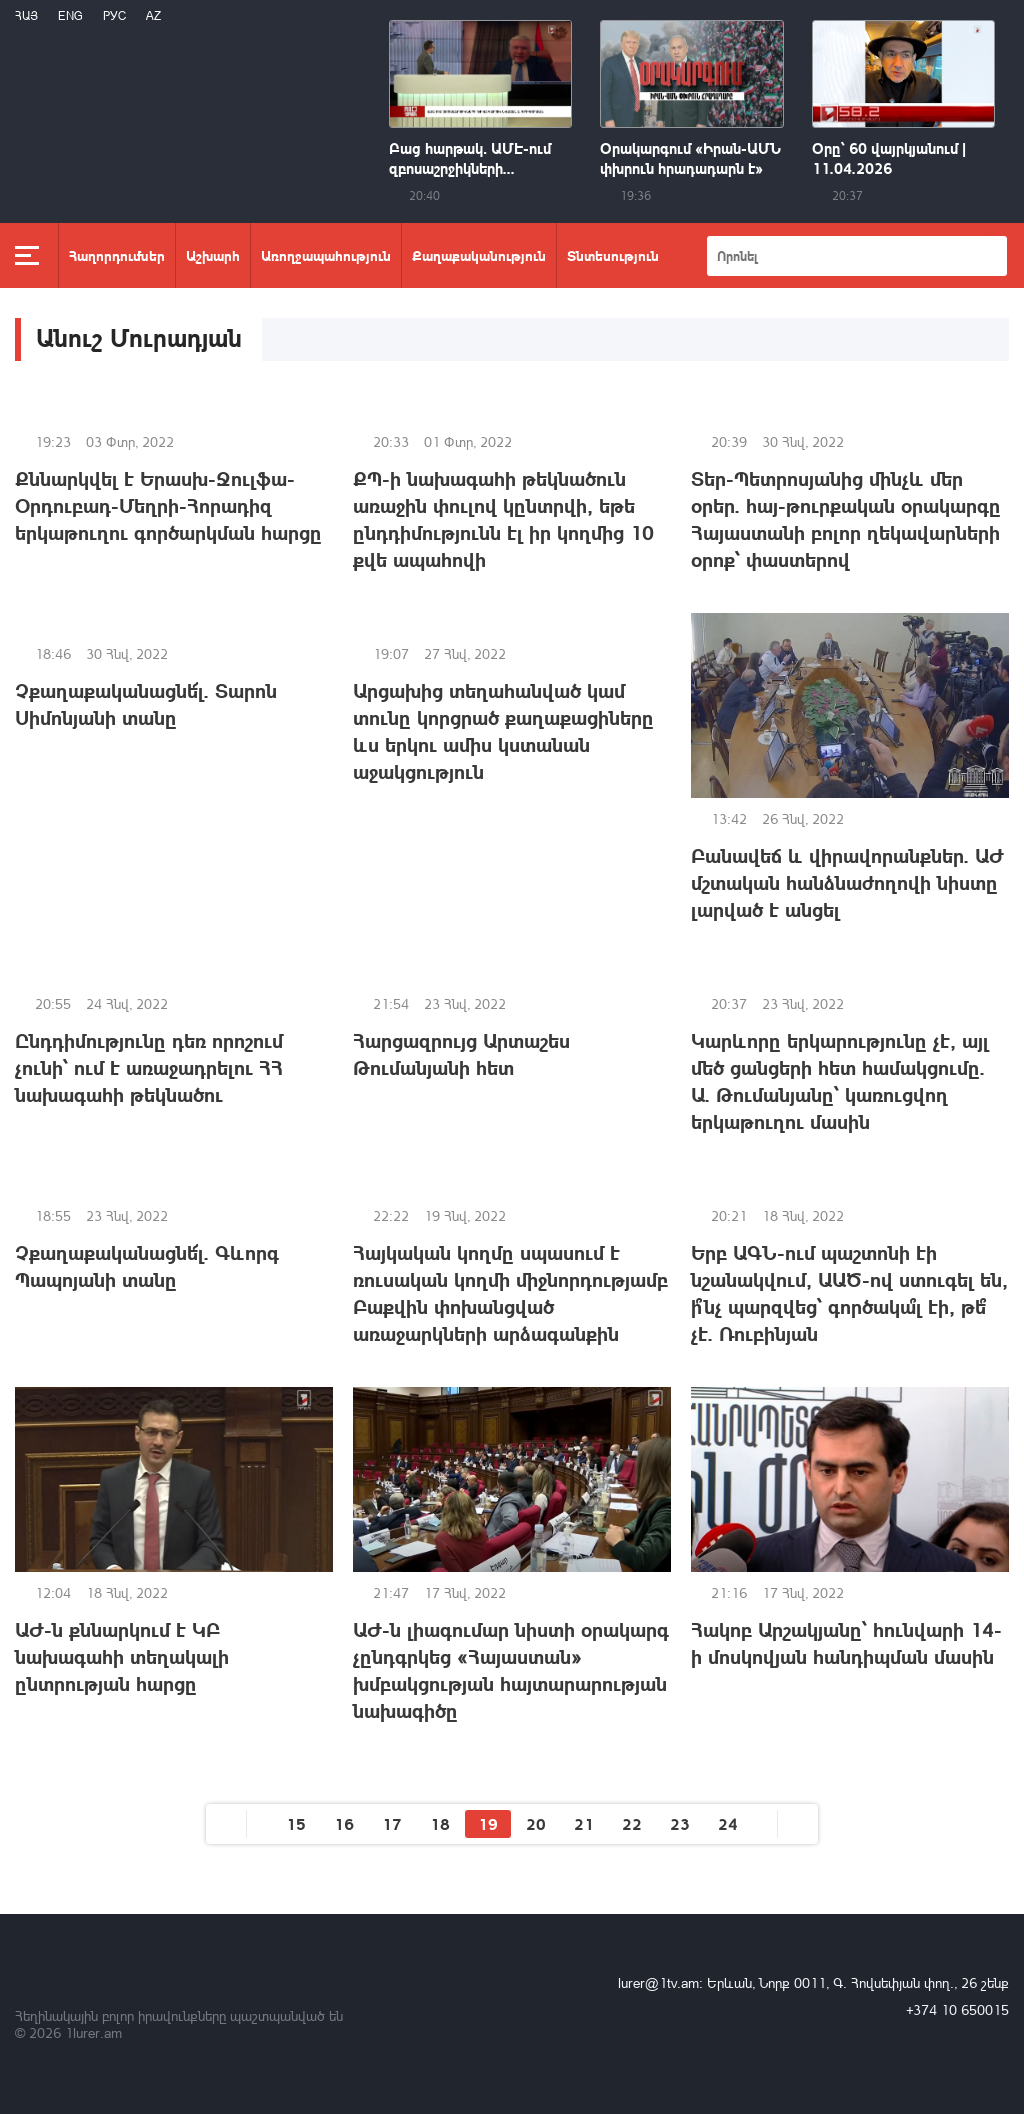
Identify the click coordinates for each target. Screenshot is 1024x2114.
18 (440, 1823)
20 (536, 1823)
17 (392, 1823)
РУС (114, 15)
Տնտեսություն (613, 255)
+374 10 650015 (957, 2009)
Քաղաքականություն (479, 255)
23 (680, 1823)
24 (728, 1823)
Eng (70, 15)
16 (344, 1823)
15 (296, 1823)
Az (153, 15)
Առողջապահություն (326, 255)
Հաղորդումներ (117, 255)
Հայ (26, 15)
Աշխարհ (213, 255)
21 (584, 1823)
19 (488, 1823)
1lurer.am (93, 2032)
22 (632, 1823)
